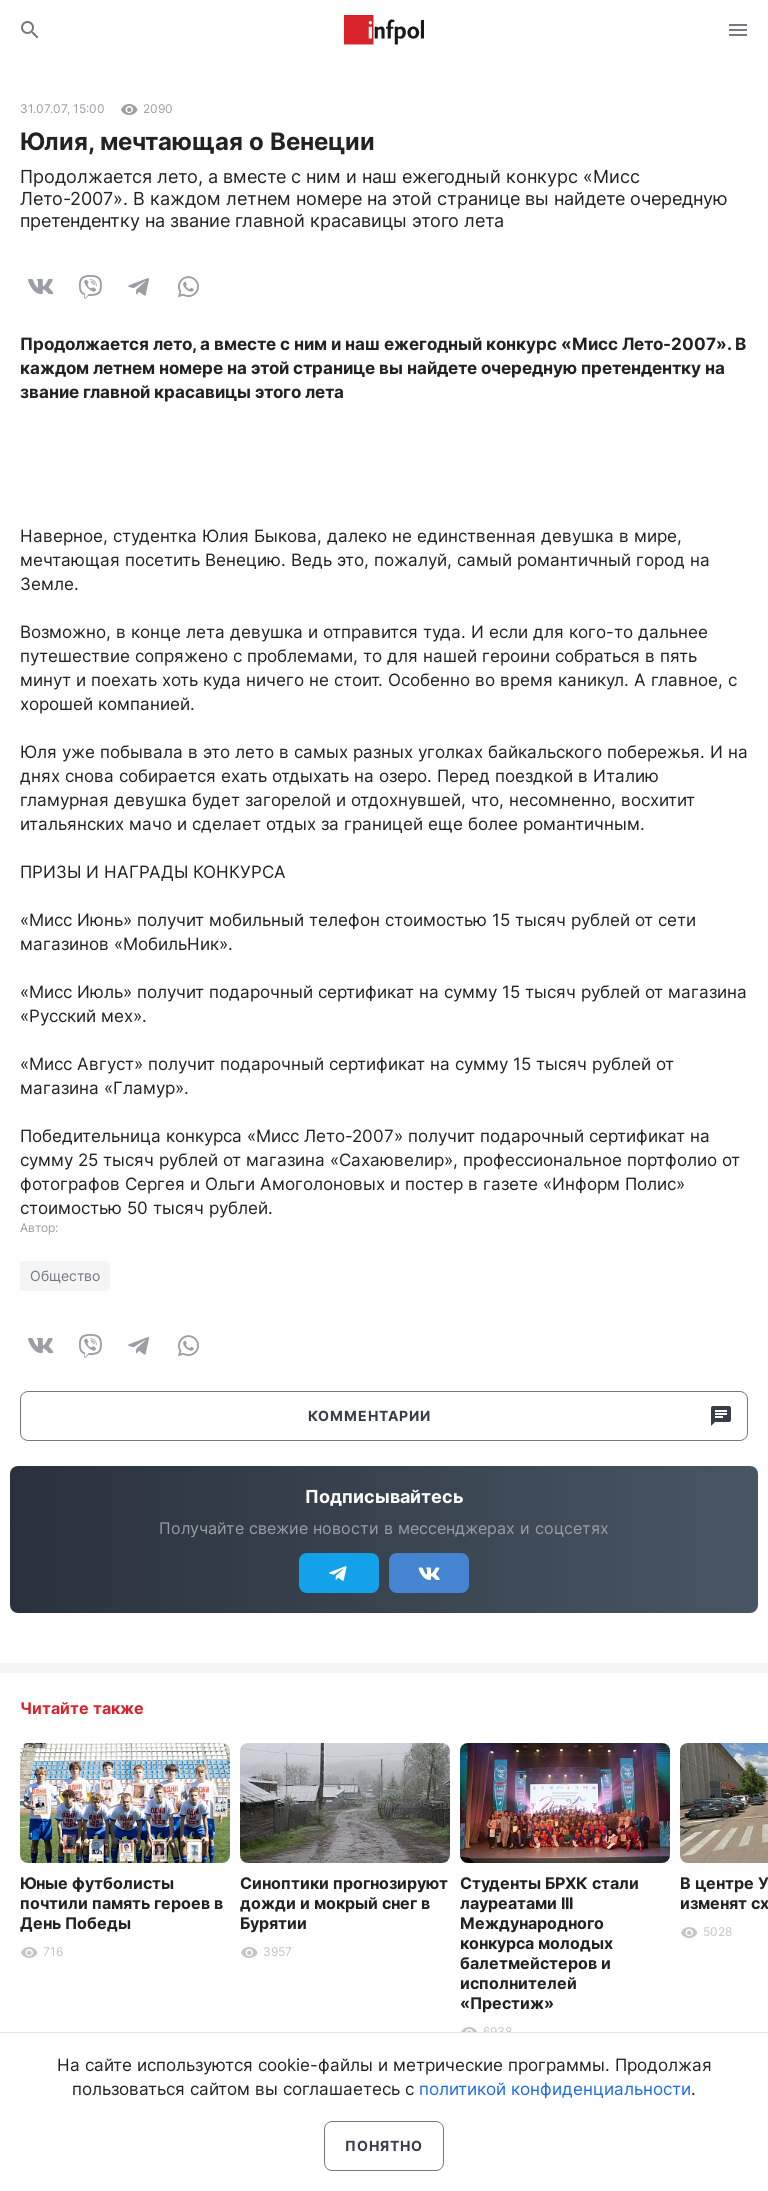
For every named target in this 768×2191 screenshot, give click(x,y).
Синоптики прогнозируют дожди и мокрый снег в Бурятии (344, 1903)
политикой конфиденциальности (555, 2089)
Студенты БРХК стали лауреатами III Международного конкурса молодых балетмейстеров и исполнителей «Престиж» (549, 1943)
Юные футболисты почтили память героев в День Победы (121, 1903)
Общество (65, 1275)
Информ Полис (384, 30)
